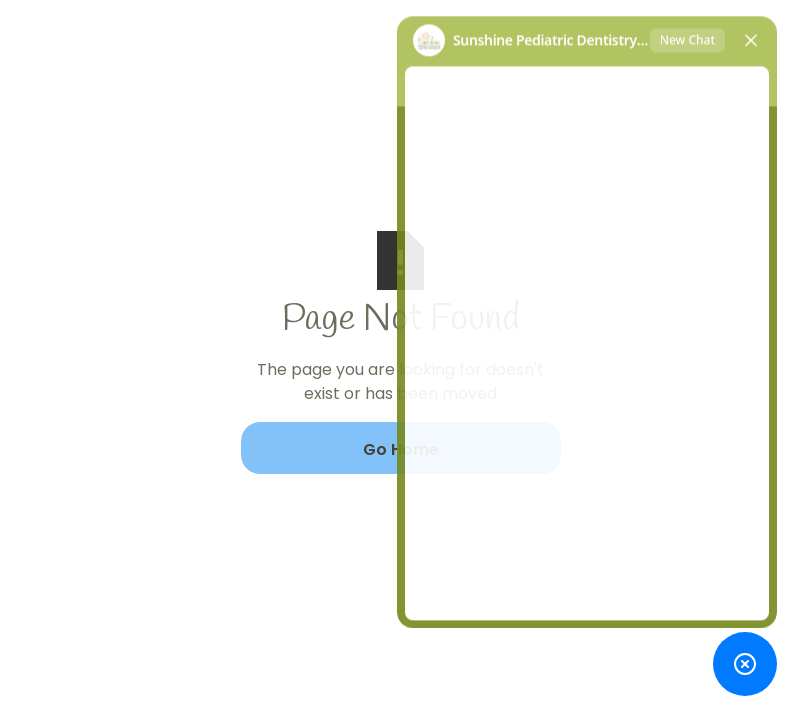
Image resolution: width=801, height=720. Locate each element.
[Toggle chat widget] (745, 664)
